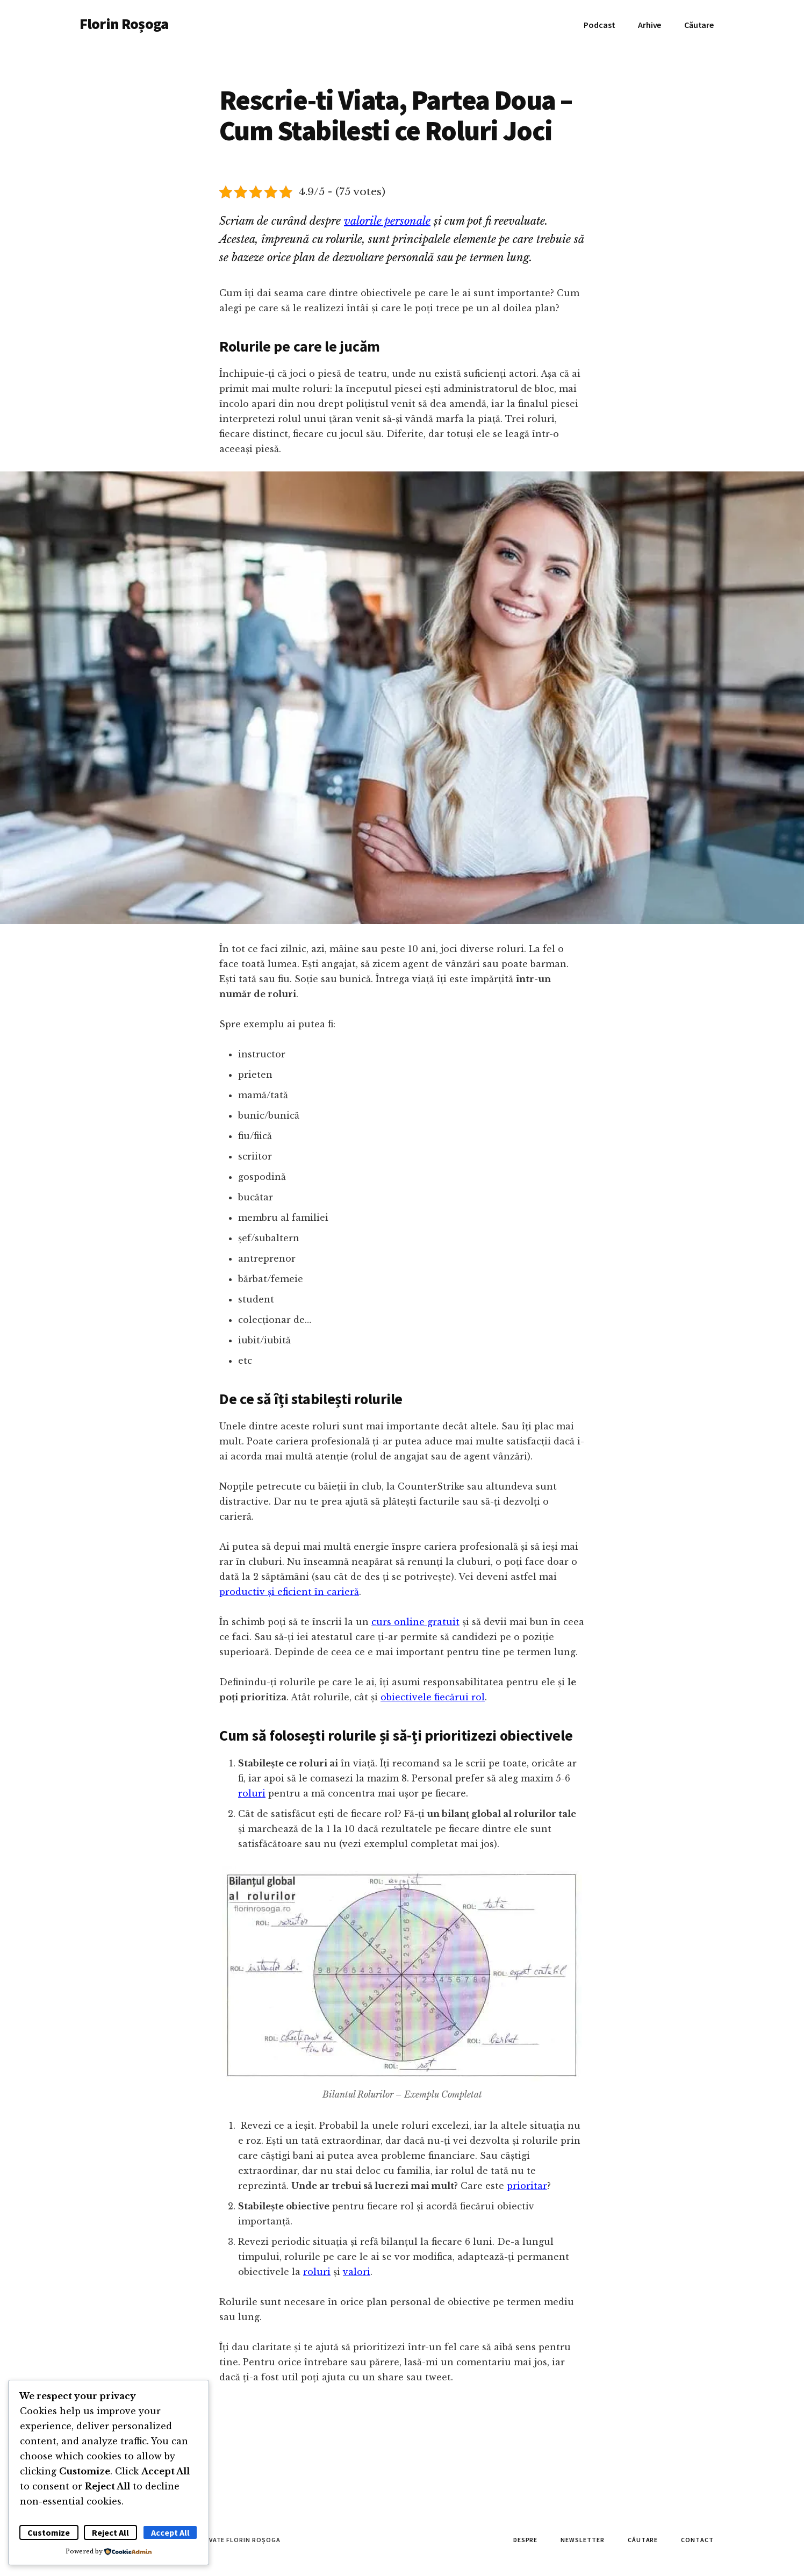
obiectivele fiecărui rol (433, 1697)
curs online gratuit (415, 1621)
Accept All (170, 2532)
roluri (251, 1793)
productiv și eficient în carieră (289, 1591)
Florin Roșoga (124, 23)
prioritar (527, 2185)
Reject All (110, 2532)
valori (356, 2271)
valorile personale (387, 220)
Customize (48, 2532)
